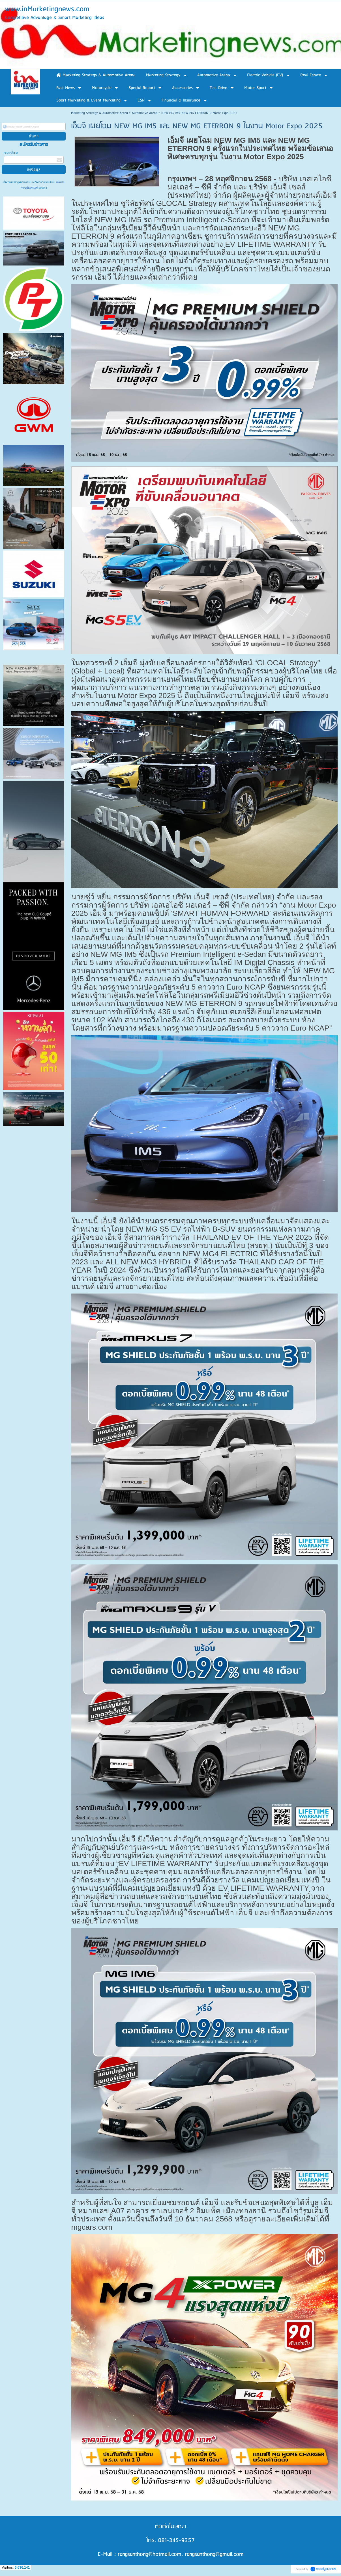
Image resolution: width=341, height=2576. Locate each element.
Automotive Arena (144, 113)
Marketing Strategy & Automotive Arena (99, 113)
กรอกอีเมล (11, 153)
